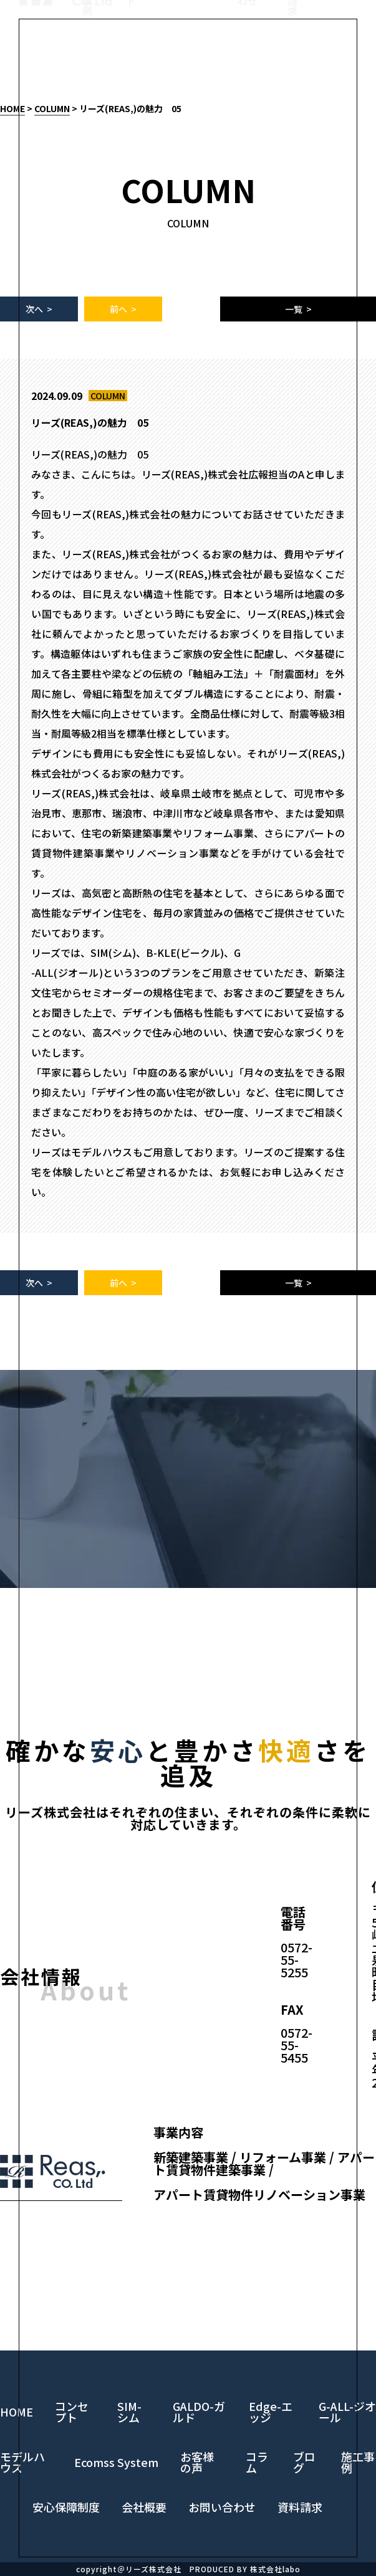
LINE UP (193, 40)
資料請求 (292, 55)
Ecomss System (116, 2462)
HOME (12, 108)
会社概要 (144, 2506)
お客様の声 (197, 2462)
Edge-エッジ (270, 2411)
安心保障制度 (66, 2506)
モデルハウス (42, 50)
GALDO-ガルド (199, 2411)
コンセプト (136, 50)
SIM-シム (129, 2411)
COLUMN (52, 108)
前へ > (123, 309)
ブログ (304, 2462)
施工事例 (87, 55)
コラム (257, 2462)
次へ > (39, 309)
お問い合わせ (248, 50)
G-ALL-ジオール (347, 2411)
